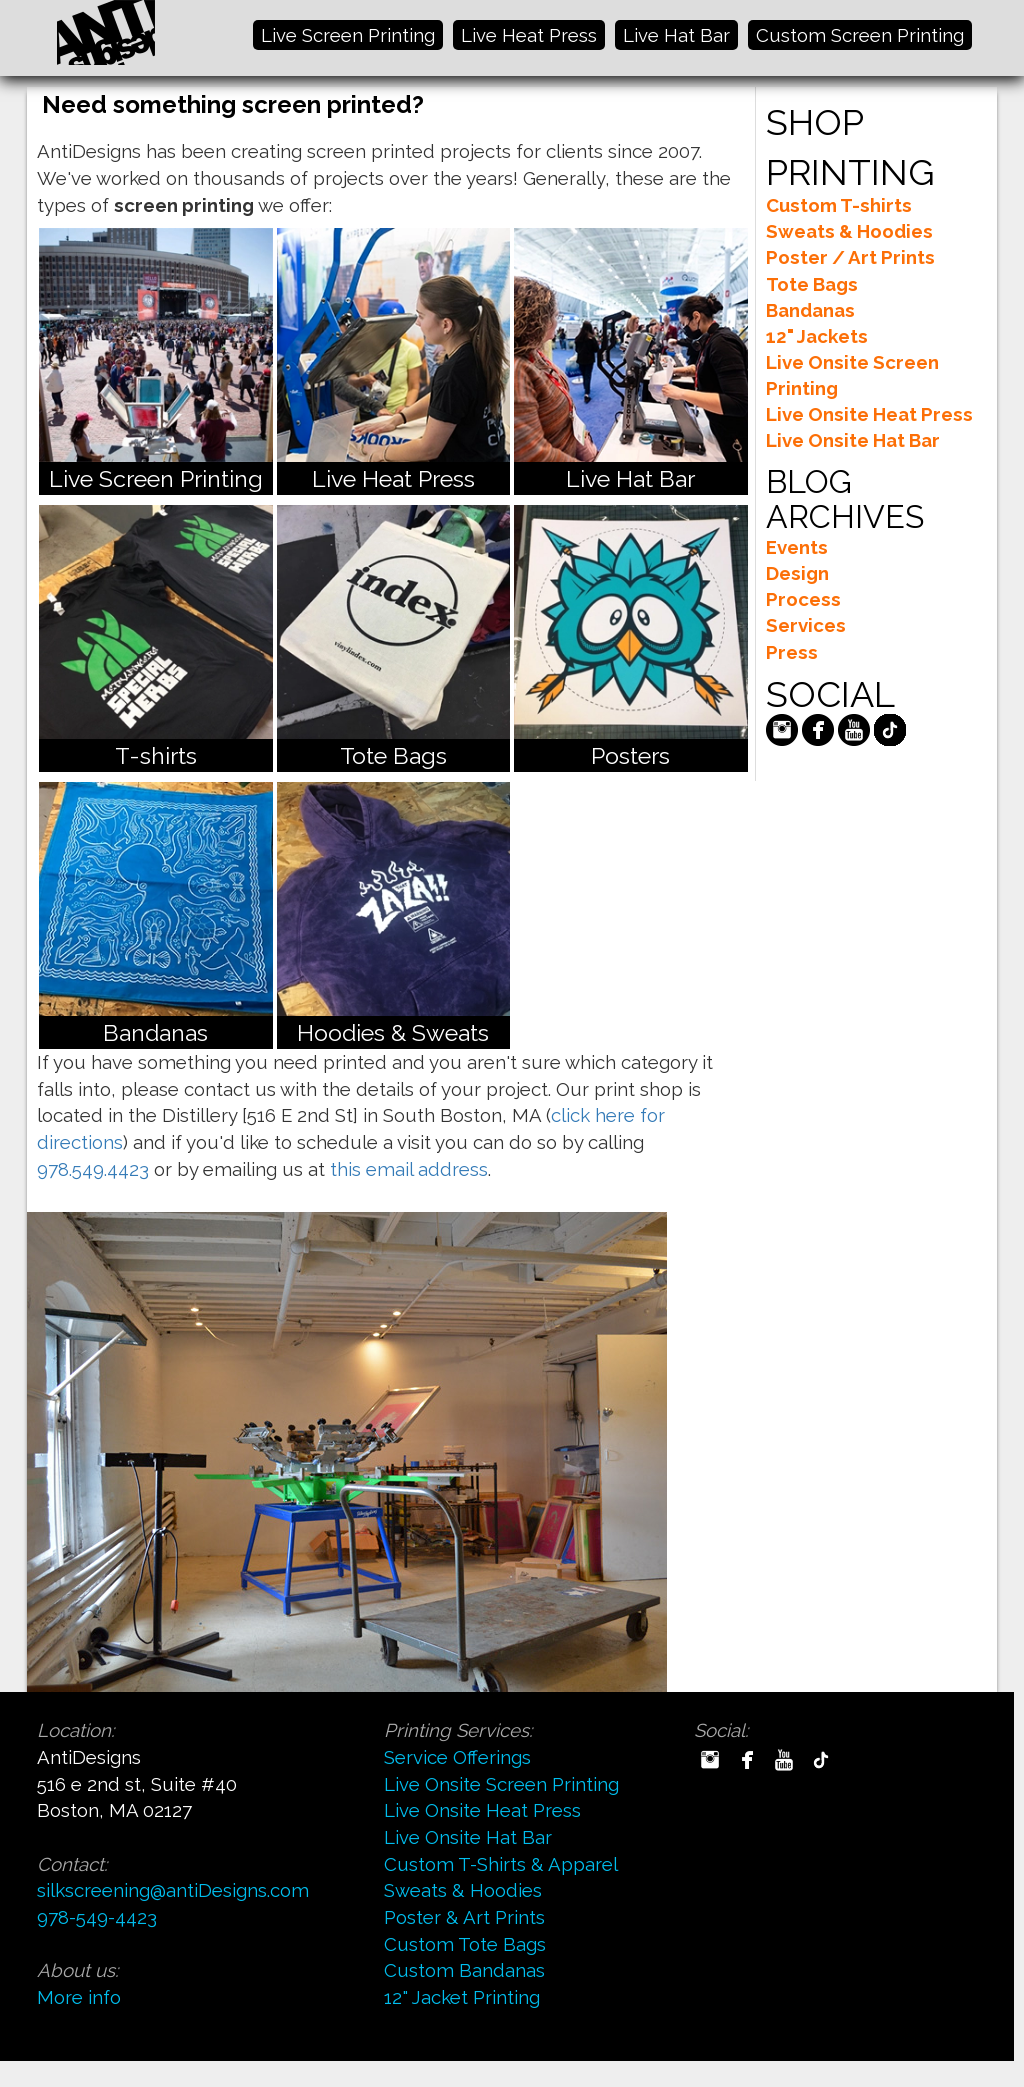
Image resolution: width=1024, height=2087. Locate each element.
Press (792, 652)
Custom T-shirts (839, 205)
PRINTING (850, 172)
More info (79, 1997)
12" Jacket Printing (462, 1997)
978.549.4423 (93, 1169)
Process (803, 599)
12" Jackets (817, 336)
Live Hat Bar (676, 35)
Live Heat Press (529, 35)
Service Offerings (457, 1757)
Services (806, 625)
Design (797, 573)
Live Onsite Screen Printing (501, 1784)
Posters (630, 755)
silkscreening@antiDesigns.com (173, 1890)
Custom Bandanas (464, 1970)
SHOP (815, 122)
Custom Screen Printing (860, 35)
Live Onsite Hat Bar (853, 440)
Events (797, 547)
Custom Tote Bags (465, 1944)
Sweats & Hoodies (849, 231)
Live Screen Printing (348, 35)
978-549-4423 (97, 1917)
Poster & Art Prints (464, 1917)
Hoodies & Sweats (393, 1032)
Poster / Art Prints (850, 257)
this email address (409, 1169)
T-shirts (156, 755)
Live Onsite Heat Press (869, 414)
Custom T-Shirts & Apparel (501, 1864)
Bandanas (155, 1032)
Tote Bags (393, 755)
